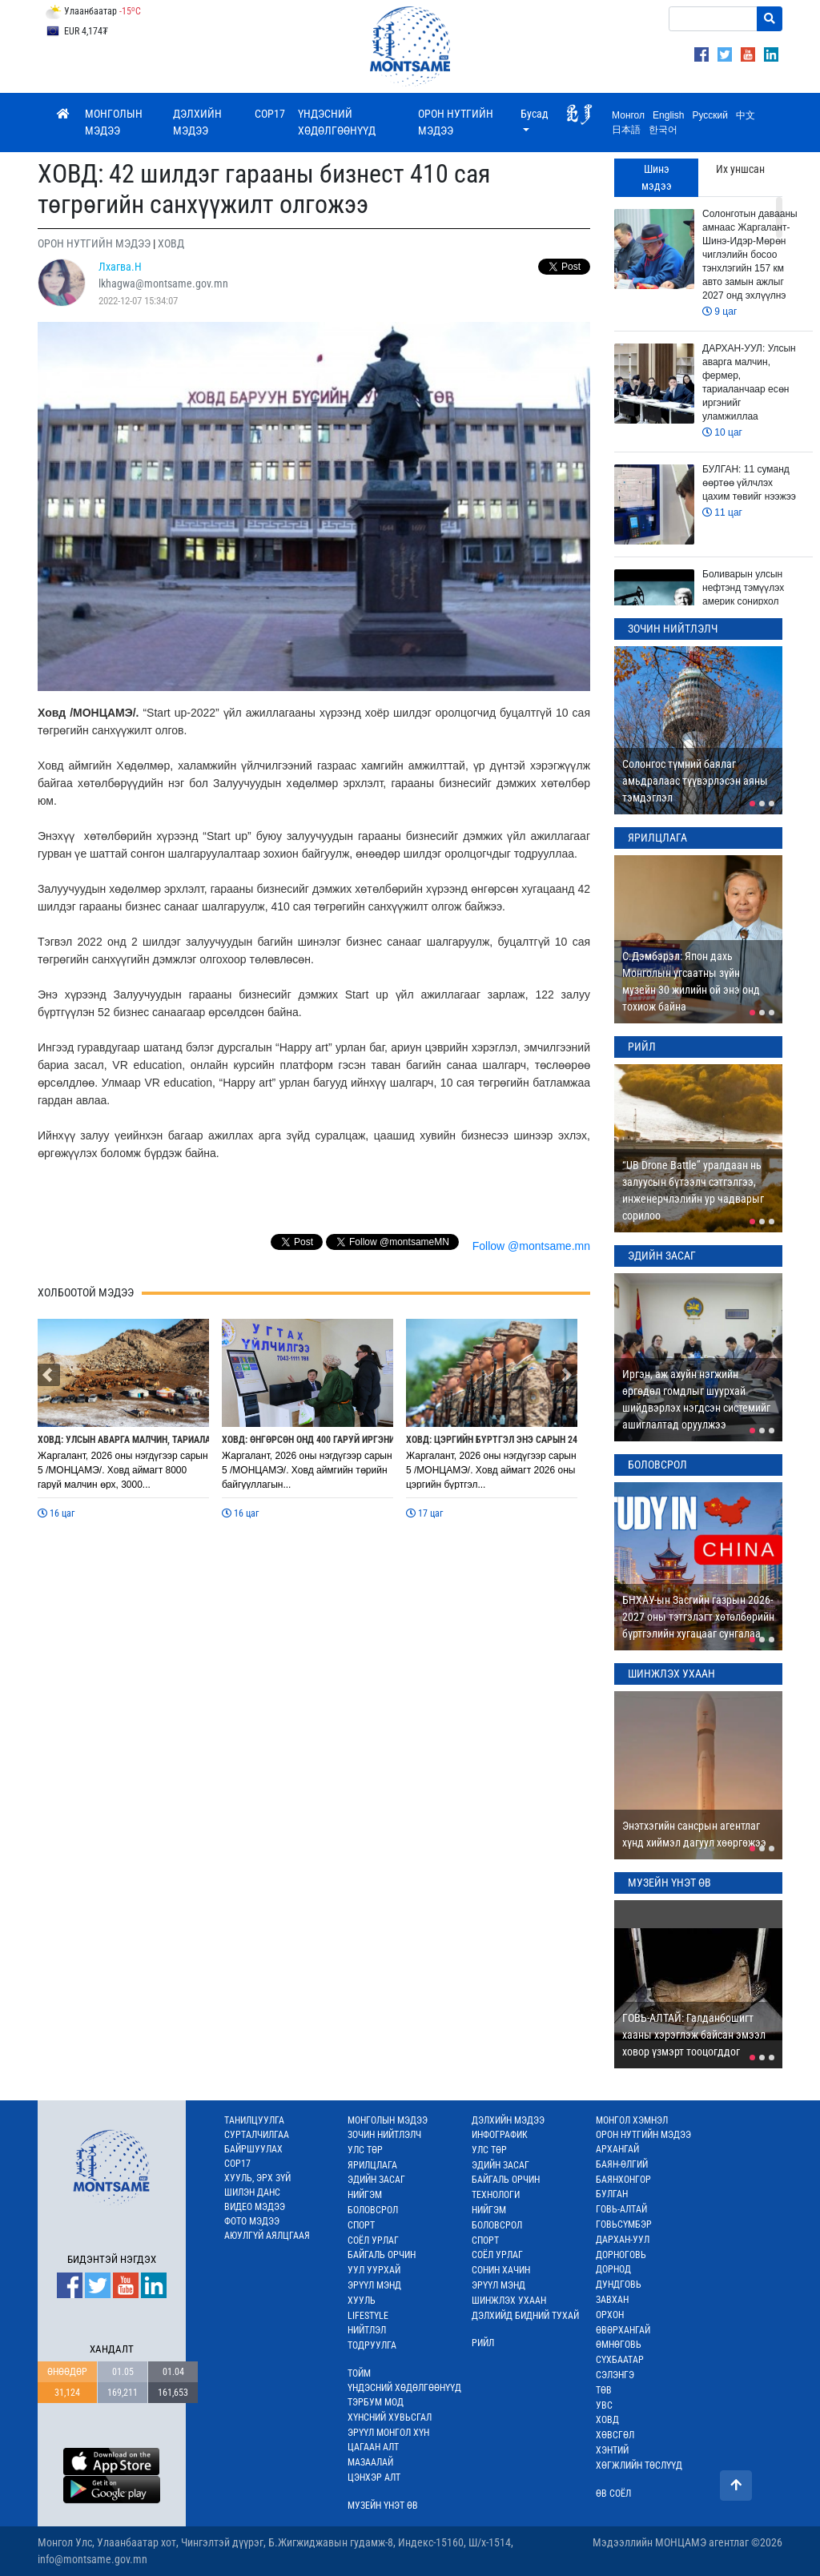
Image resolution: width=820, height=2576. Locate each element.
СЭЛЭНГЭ (615, 2375)
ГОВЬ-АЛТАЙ (621, 2209)
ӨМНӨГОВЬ (618, 2344)
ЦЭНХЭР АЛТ (374, 2477)
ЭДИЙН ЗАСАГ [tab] (662, 1255)
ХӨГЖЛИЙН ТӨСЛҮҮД (639, 2465)
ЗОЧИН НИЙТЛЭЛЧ (384, 2134)
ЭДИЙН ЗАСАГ (376, 2179)
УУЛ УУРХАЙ (374, 2270)
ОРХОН (610, 2315)
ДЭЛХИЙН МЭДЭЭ (197, 122)
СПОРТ (361, 2225)
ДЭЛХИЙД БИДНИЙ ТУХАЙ (525, 2315)
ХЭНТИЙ (612, 2450)
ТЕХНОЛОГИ (496, 2194)
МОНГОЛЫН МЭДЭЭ (114, 122)
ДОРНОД (613, 2269)
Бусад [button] (535, 113)
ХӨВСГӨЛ (615, 2435)
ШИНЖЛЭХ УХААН (509, 2300)
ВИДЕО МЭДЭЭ (254, 2206)
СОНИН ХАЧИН (501, 2270)
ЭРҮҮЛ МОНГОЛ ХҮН (388, 2432)
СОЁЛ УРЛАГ (373, 2240)
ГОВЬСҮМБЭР (624, 2224)
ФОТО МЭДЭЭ (251, 2221)
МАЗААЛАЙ (370, 2462)
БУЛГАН (612, 2194)
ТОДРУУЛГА (372, 2345)
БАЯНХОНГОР (623, 2179)
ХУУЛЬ (362, 2300)
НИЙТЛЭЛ (367, 2330)
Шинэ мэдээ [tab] (656, 177)
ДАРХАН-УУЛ (622, 2239)
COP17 (270, 113)
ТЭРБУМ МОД (376, 2402)
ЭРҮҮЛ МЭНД (374, 2285)
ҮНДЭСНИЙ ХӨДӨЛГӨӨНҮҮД (337, 122)
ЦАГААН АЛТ (373, 2447)
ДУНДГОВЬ (618, 2284)
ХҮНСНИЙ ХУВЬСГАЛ (390, 2417)
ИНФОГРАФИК (500, 2134)
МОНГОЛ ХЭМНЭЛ (632, 2120)
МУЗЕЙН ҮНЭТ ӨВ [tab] (669, 1882)
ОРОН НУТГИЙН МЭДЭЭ (455, 122)
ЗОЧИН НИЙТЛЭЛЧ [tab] (673, 628)
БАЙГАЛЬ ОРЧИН (382, 2255)
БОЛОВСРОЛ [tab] (657, 1464)
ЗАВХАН (612, 2299)
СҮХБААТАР (620, 2359)
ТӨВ (604, 2390)
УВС (604, 2405)
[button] (48, 1375)
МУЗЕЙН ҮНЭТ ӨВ (383, 2505)
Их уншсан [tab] (740, 169)
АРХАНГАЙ (617, 2149)
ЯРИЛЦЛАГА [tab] (657, 837)
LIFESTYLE (368, 2315)
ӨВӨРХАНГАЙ (623, 2330)
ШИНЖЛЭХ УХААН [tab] (671, 1673)
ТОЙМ (359, 2373)
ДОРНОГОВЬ (621, 2255)
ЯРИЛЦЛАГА (372, 2165)
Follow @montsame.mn (531, 1246)
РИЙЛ (483, 2343)
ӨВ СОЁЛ (613, 2493)
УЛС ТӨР (365, 2150)
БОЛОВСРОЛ (373, 2210)
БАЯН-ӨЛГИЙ (622, 2164)
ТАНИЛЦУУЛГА (254, 2120)
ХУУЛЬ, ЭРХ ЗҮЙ (257, 2178)
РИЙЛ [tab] (642, 1046)
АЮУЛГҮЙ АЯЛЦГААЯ (267, 2235)
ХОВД (607, 2419)
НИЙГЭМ (365, 2194)
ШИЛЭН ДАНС (252, 2192)
